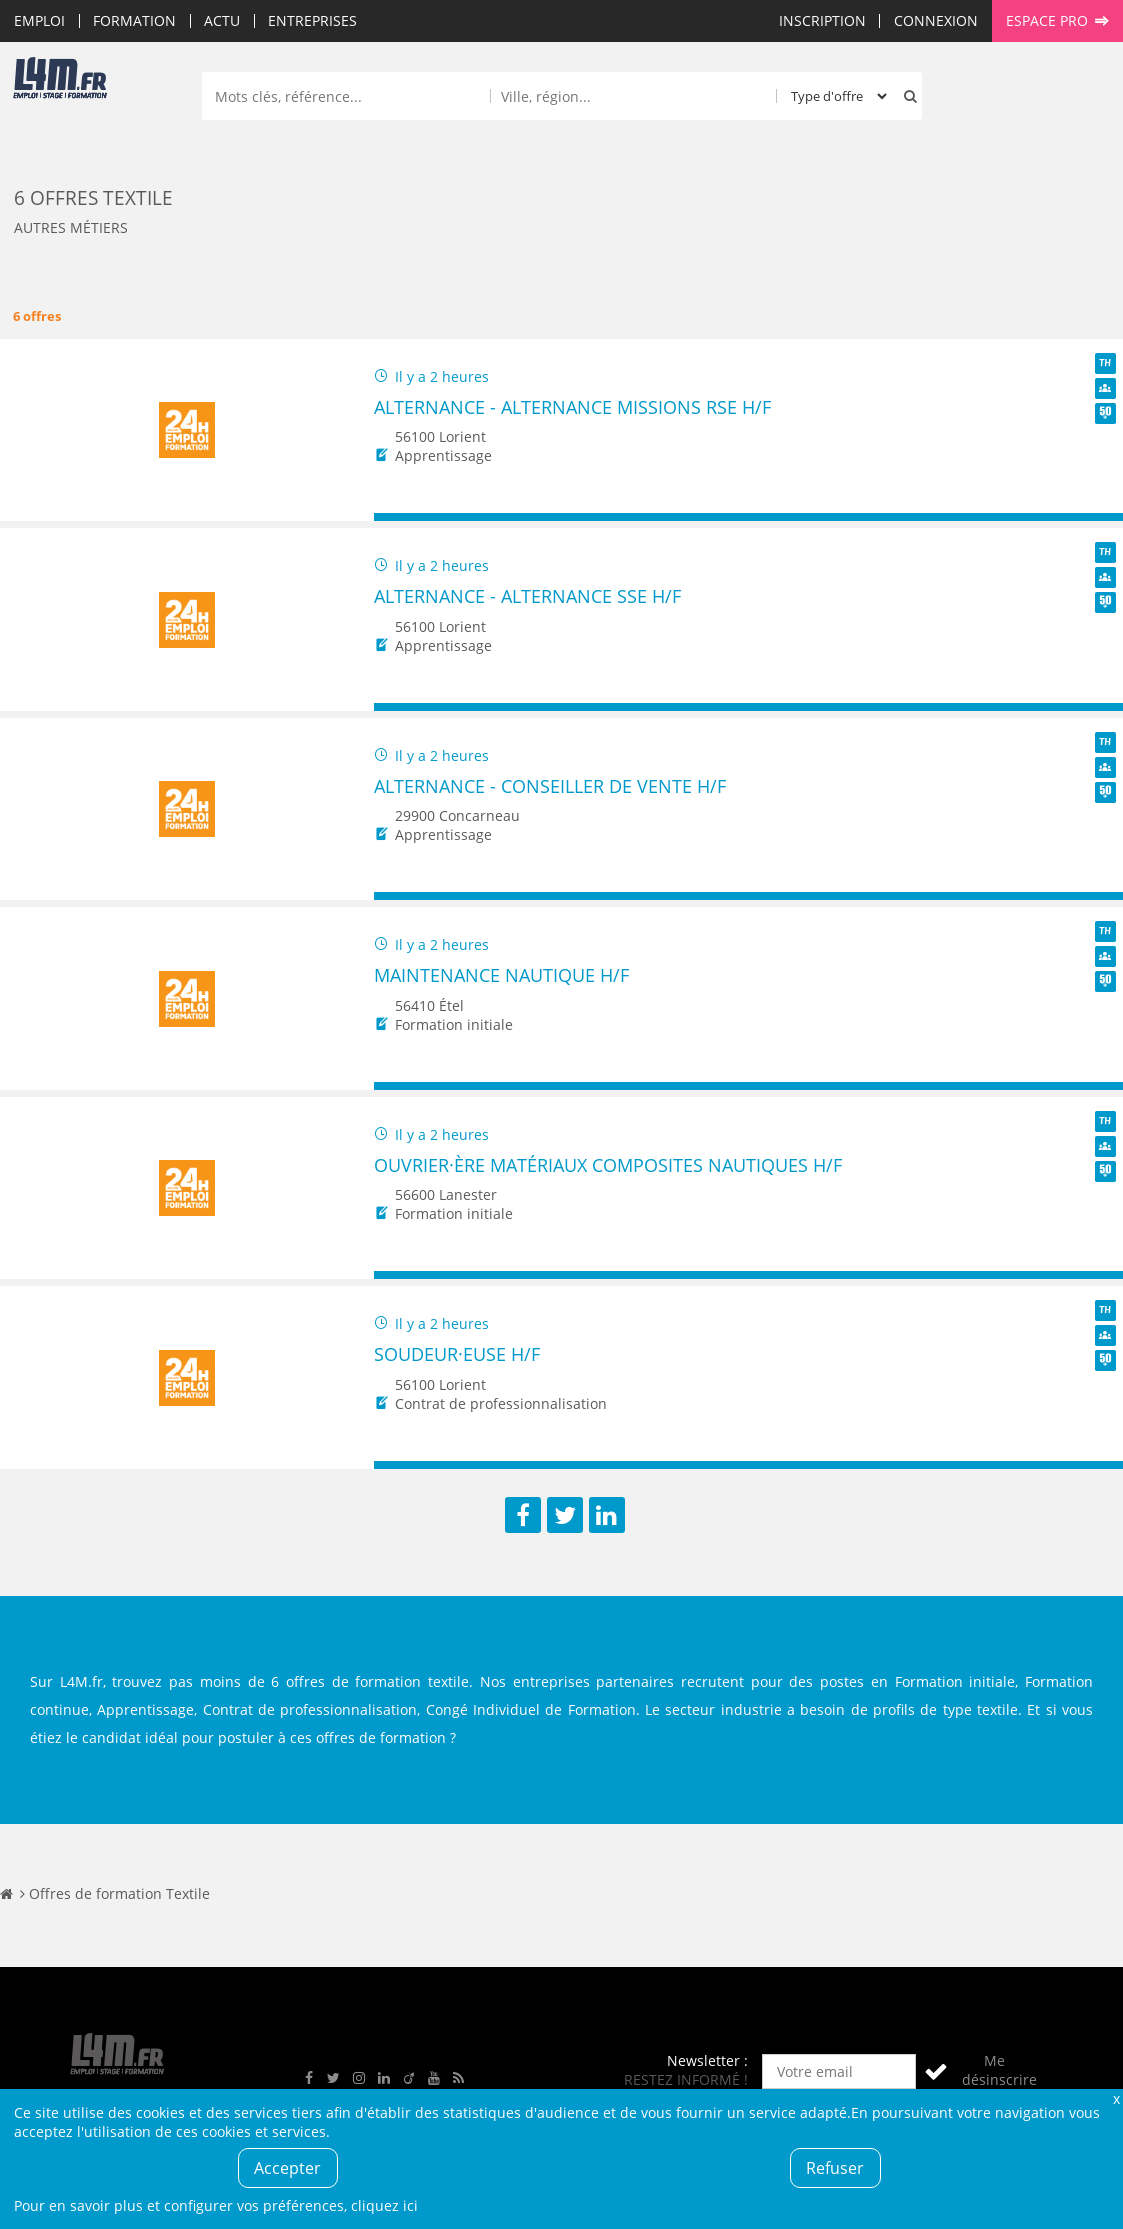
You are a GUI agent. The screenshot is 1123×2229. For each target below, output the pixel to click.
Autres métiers (71, 227)
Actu (222, 20)
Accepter (287, 2168)
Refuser (835, 2168)
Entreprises (312, 20)
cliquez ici (384, 2205)
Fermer (1116, 2098)
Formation (134, 20)
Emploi (39, 20)
